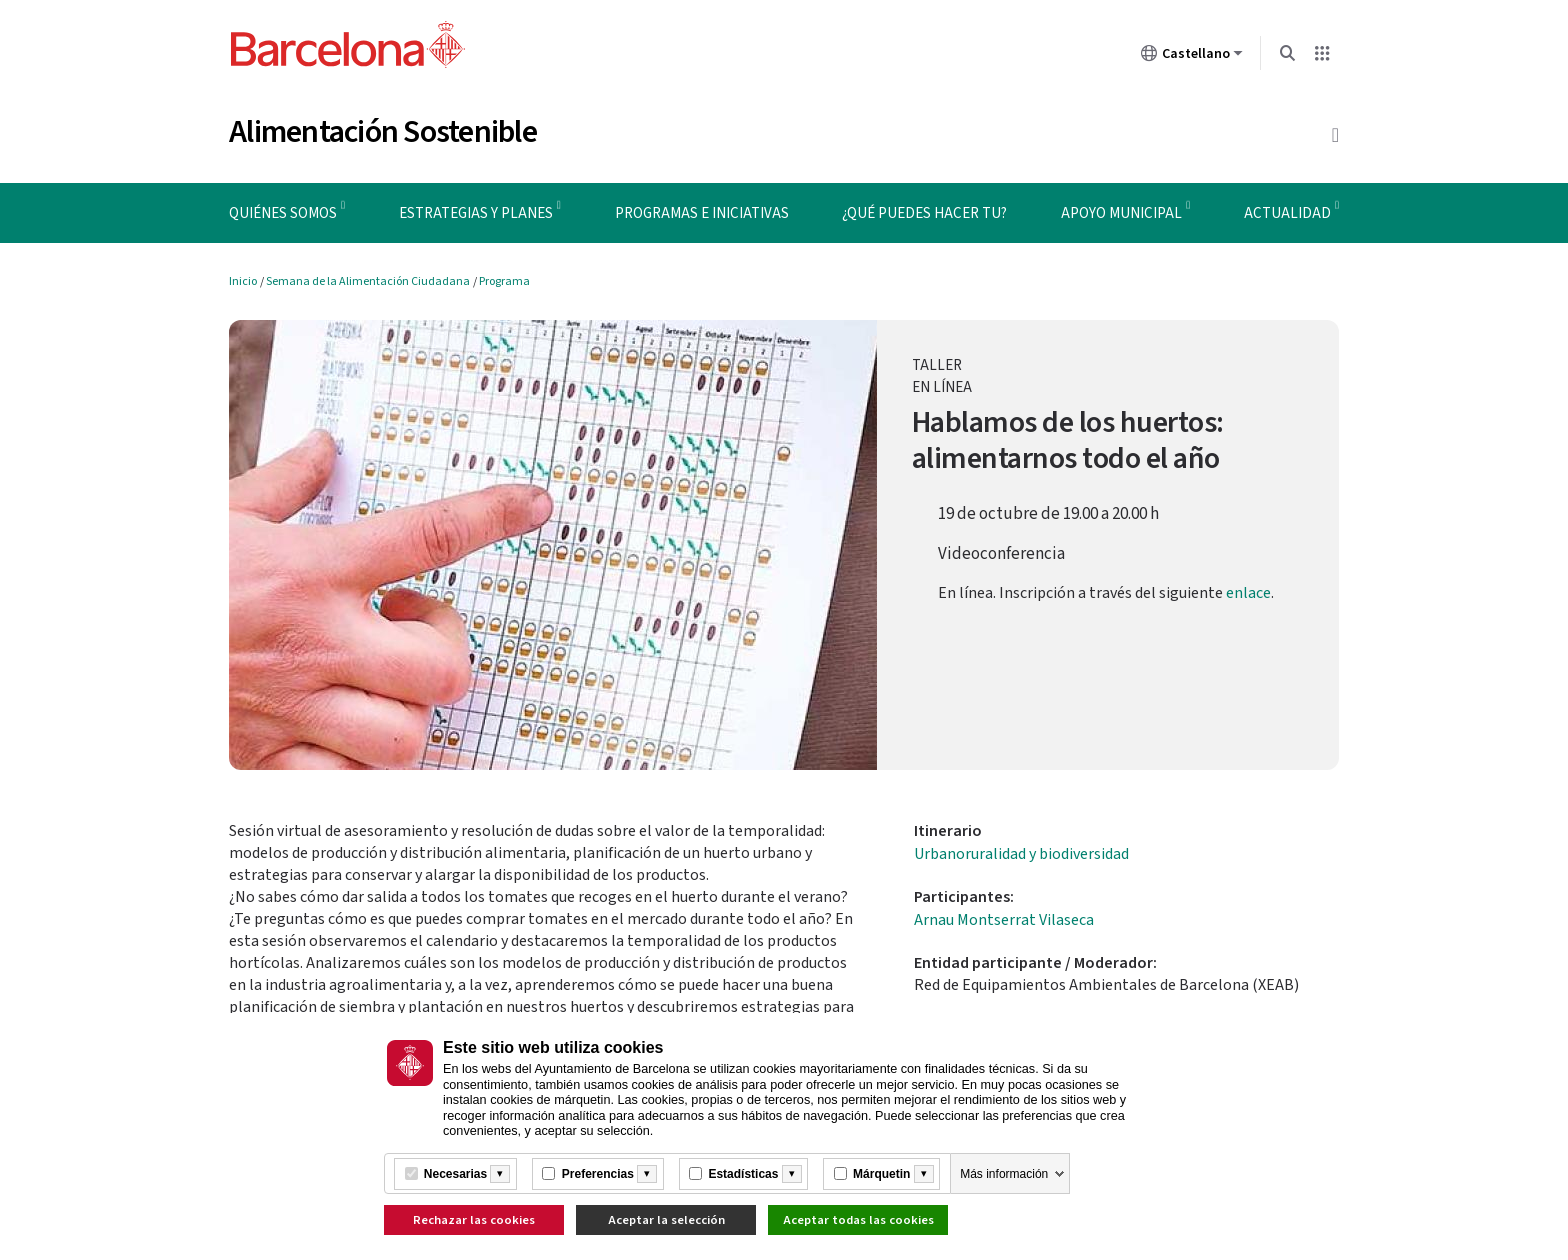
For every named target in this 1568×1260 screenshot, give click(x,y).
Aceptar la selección (666, 1220)
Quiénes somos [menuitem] (283, 213)
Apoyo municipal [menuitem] (1121, 213)
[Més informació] (500, 1174)
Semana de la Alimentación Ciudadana (368, 281)
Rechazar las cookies (474, 1220)
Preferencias (598, 1174)
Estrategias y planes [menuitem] (476, 213)
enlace (1248, 593)
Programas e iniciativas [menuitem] (702, 213)
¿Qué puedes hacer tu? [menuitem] (924, 213)
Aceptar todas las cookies (858, 1220)
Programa (504, 281)
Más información (1004, 1174)
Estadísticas (743, 1174)
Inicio (243, 281)
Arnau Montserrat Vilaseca (1004, 920)
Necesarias (455, 1174)
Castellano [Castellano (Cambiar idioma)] (1192, 57)
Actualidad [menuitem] (1287, 213)
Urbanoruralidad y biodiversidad (1021, 854)
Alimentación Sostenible (383, 132)
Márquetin (881, 1174)
